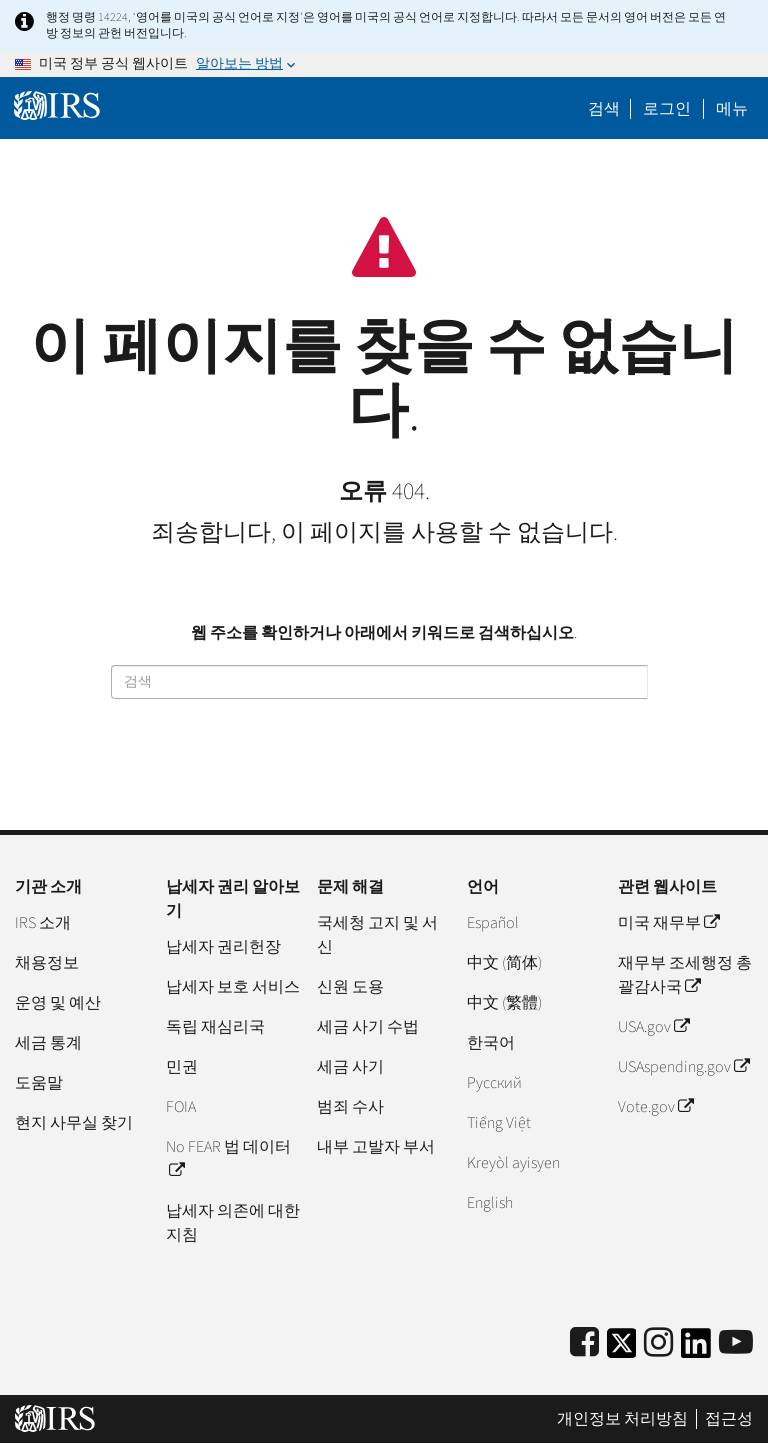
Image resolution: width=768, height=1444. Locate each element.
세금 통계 (48, 1043)
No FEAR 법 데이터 (228, 1159)
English (490, 1203)
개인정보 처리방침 (622, 1419)
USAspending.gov (683, 1067)
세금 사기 (350, 1067)
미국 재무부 (668, 923)
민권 (182, 1067)
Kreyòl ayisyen (513, 1163)
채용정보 (47, 963)
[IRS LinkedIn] (696, 1349)
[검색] (380, 682)
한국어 (491, 1043)
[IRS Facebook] (584, 1343)
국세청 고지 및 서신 (377, 935)
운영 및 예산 (58, 1003)
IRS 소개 (43, 923)
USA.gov (653, 1027)
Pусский (494, 1083)
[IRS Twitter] (622, 1349)
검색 (604, 109)
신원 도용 (350, 987)
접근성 (729, 1419)
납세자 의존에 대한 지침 (233, 1223)
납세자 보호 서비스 (233, 987)
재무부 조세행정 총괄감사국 (685, 975)
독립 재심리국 (215, 1027)
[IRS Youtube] (736, 1343)
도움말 (39, 1083)
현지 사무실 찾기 (74, 1123)
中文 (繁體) (504, 1003)
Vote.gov (655, 1107)
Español (493, 923)
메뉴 (732, 109)
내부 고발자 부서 (376, 1147)
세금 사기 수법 (368, 1027)
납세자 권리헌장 (223, 947)
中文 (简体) (504, 963)
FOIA (181, 1107)
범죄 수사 (350, 1107)
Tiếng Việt (499, 1123)
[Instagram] (658, 1343)
